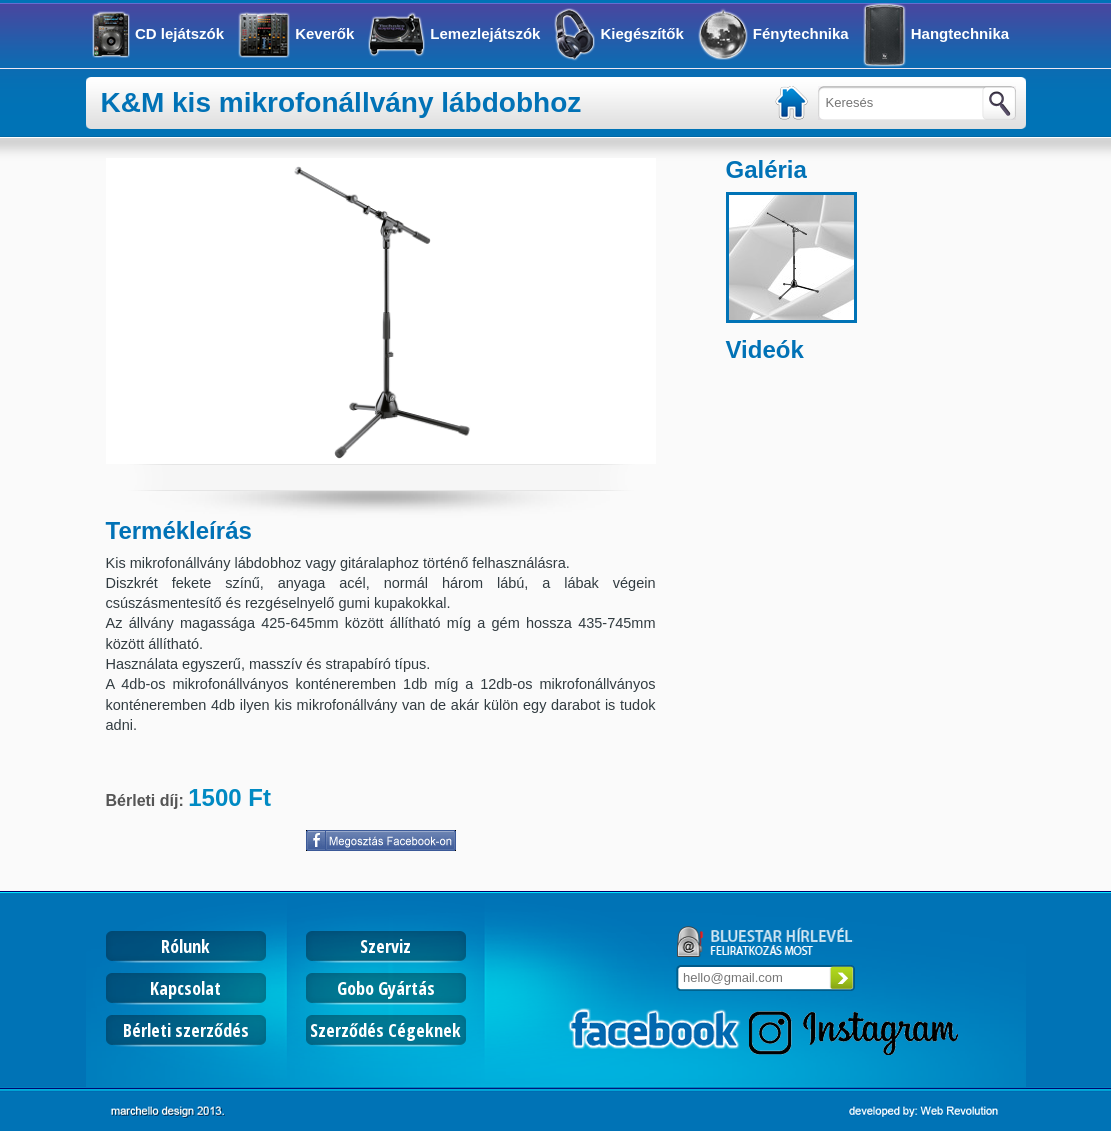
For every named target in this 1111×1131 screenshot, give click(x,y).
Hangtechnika (960, 33)
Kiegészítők (641, 33)
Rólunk (185, 946)
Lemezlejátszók (485, 33)
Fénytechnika (801, 33)
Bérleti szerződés (186, 1030)
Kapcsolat (185, 988)
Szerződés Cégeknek (385, 1030)
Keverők (324, 33)
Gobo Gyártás (386, 988)
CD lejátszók (179, 33)
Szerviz (385, 946)
